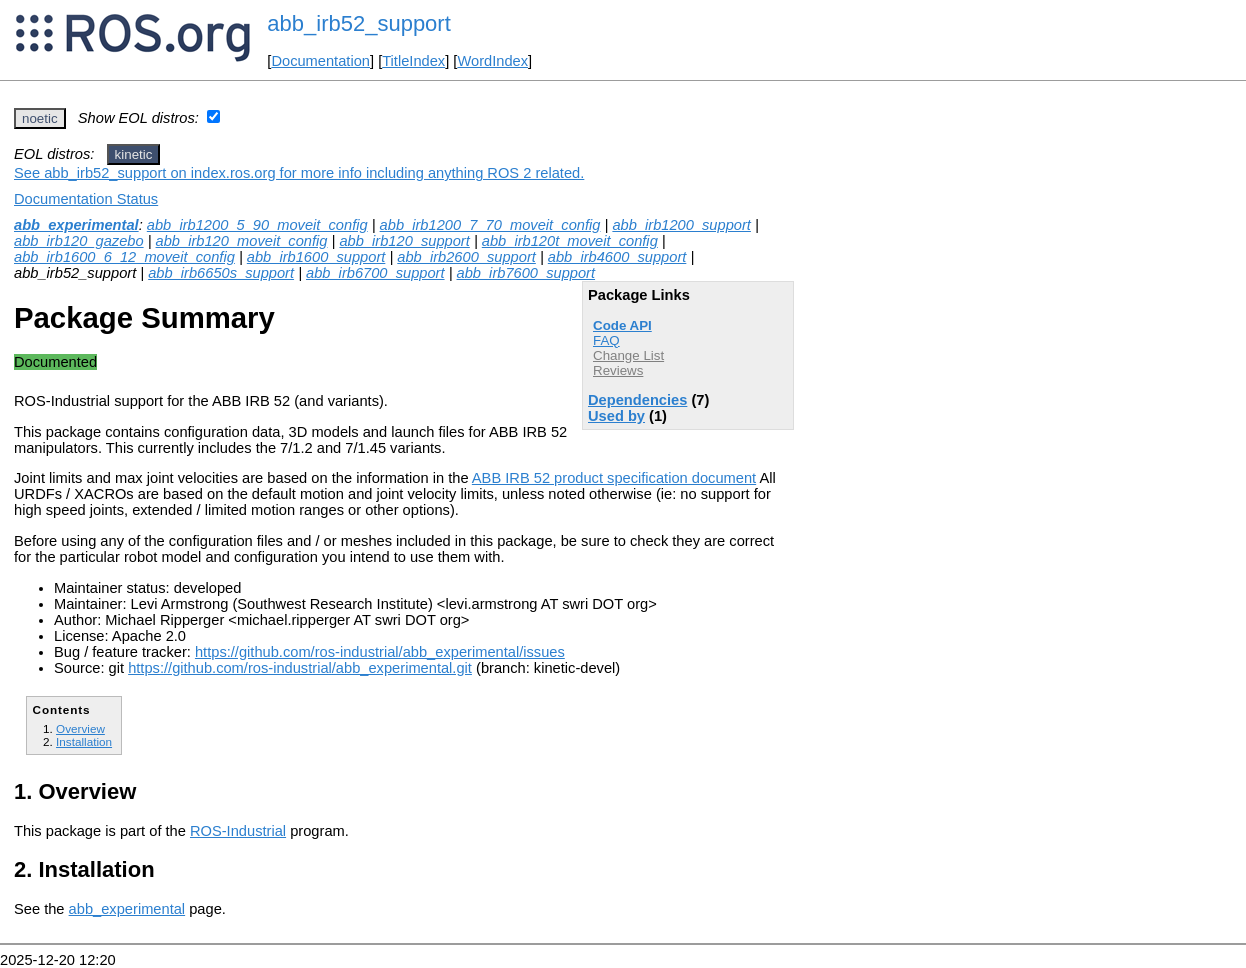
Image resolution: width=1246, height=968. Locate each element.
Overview (80, 728)
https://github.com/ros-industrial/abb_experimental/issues (380, 652)
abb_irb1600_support (316, 257)
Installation (84, 741)
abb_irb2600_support (466, 257)
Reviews (618, 370)
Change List (628, 355)
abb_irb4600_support (617, 257)
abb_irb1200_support (681, 225)
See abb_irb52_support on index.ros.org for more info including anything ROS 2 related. (299, 173)
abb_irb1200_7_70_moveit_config (490, 225)
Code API (622, 325)
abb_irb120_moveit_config (242, 241)
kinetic (134, 154)
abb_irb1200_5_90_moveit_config (257, 225)
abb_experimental (76, 225)
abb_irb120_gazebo (79, 241)
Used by (616, 416)
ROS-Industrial (238, 831)
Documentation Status (86, 199)
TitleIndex (413, 61)
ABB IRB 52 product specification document (614, 478)
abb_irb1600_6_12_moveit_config (124, 257)
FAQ (606, 340)
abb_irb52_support (358, 23)
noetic (40, 118)
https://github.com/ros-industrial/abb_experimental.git (300, 668)
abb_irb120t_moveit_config (570, 241)
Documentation (320, 61)
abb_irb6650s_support (221, 273)
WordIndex (492, 61)
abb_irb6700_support (375, 273)
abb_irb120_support (404, 241)
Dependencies (637, 400)
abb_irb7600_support (526, 273)
